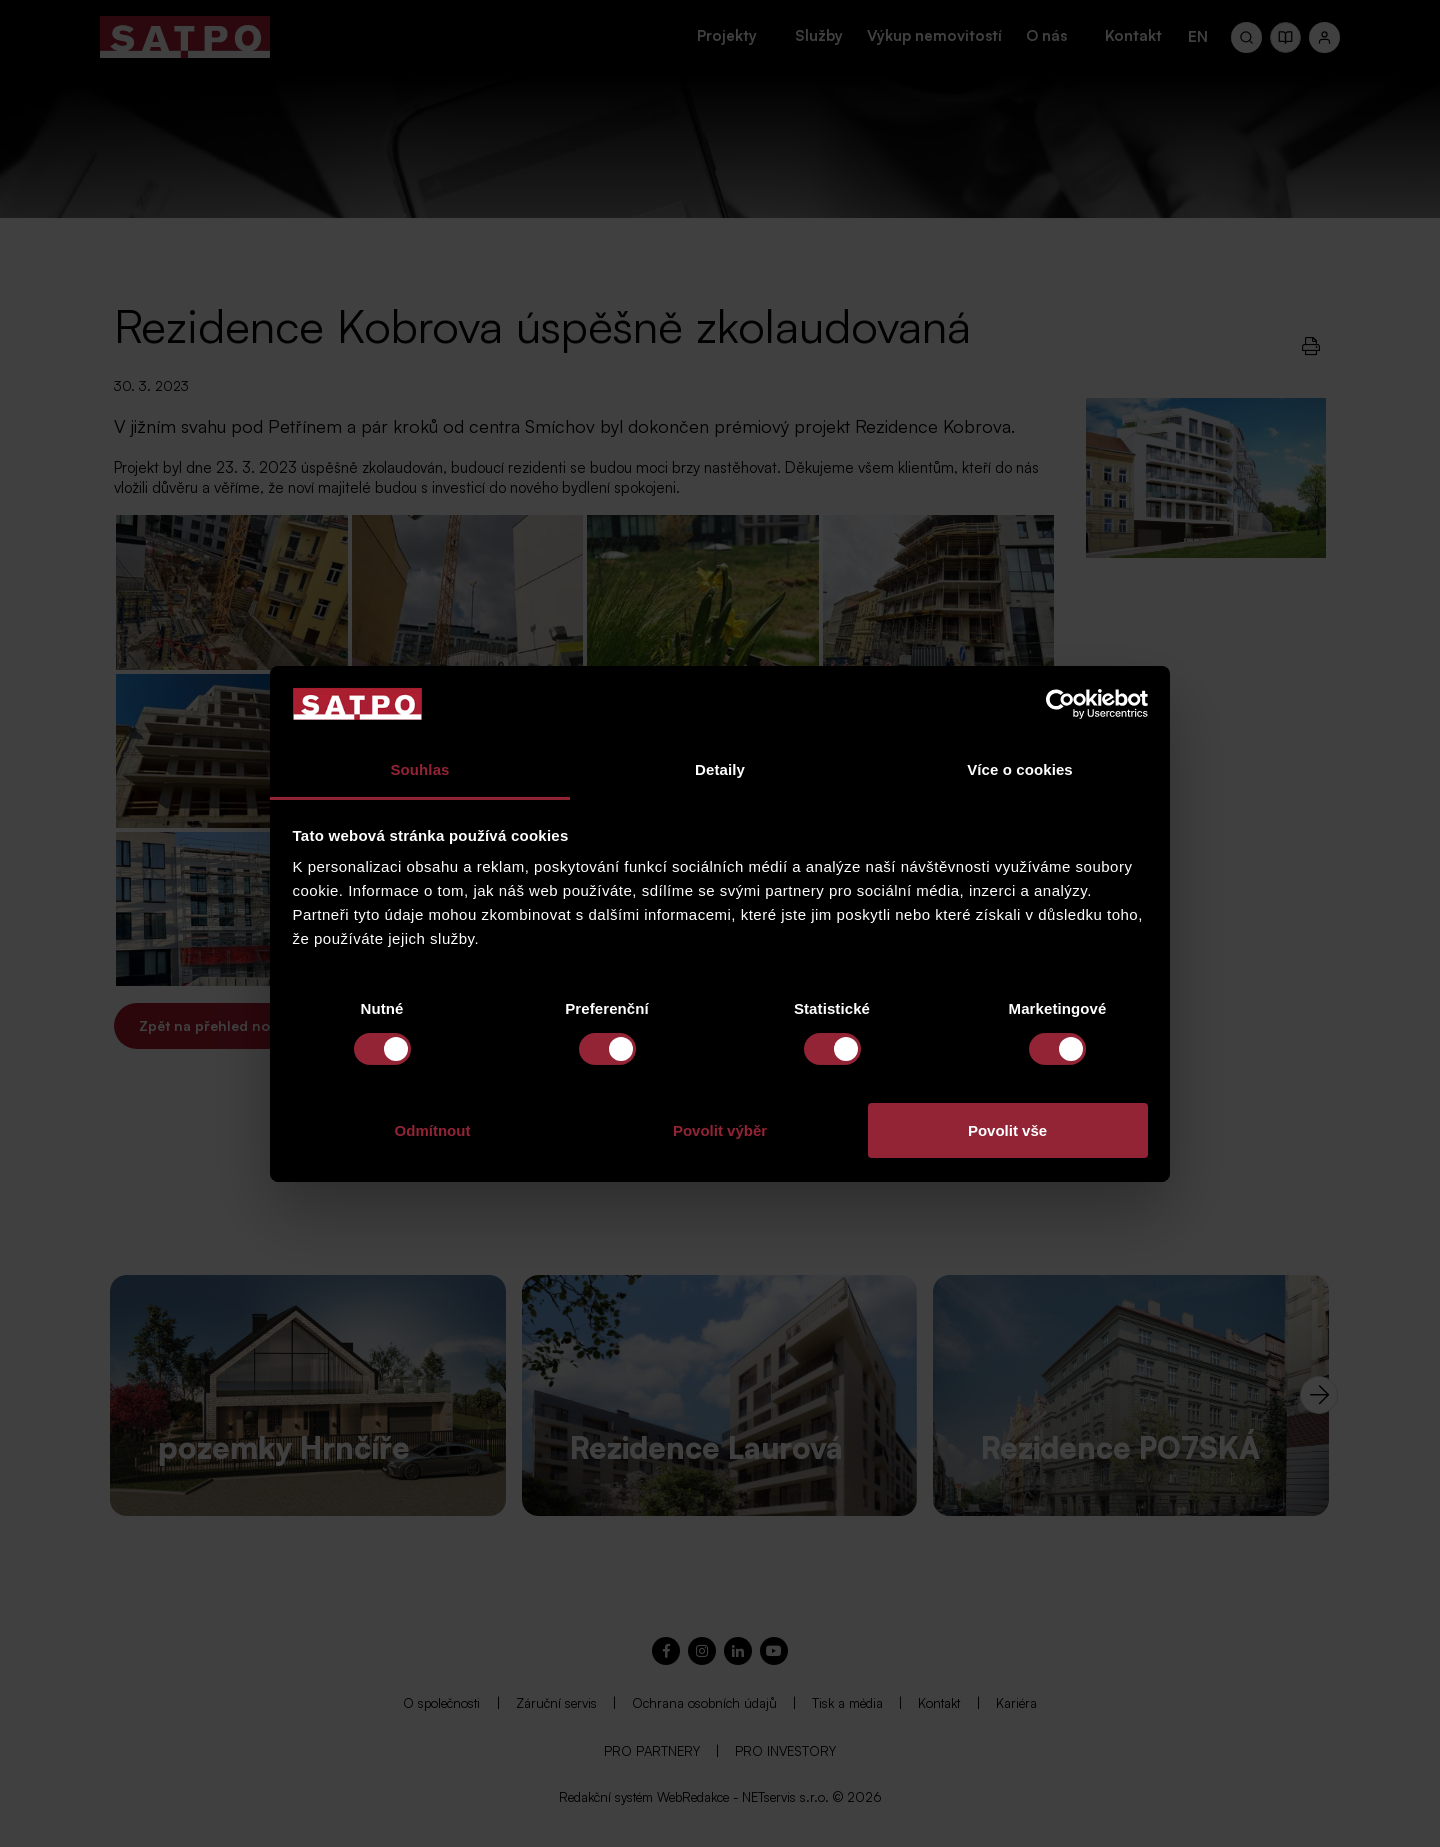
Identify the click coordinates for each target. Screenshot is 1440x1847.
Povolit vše (1007, 1130)
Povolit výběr (720, 1130)
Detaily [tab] (720, 769)
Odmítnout (433, 1130)
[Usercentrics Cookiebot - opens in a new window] (1060, 704)
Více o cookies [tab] (1020, 769)
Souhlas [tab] (419, 769)
